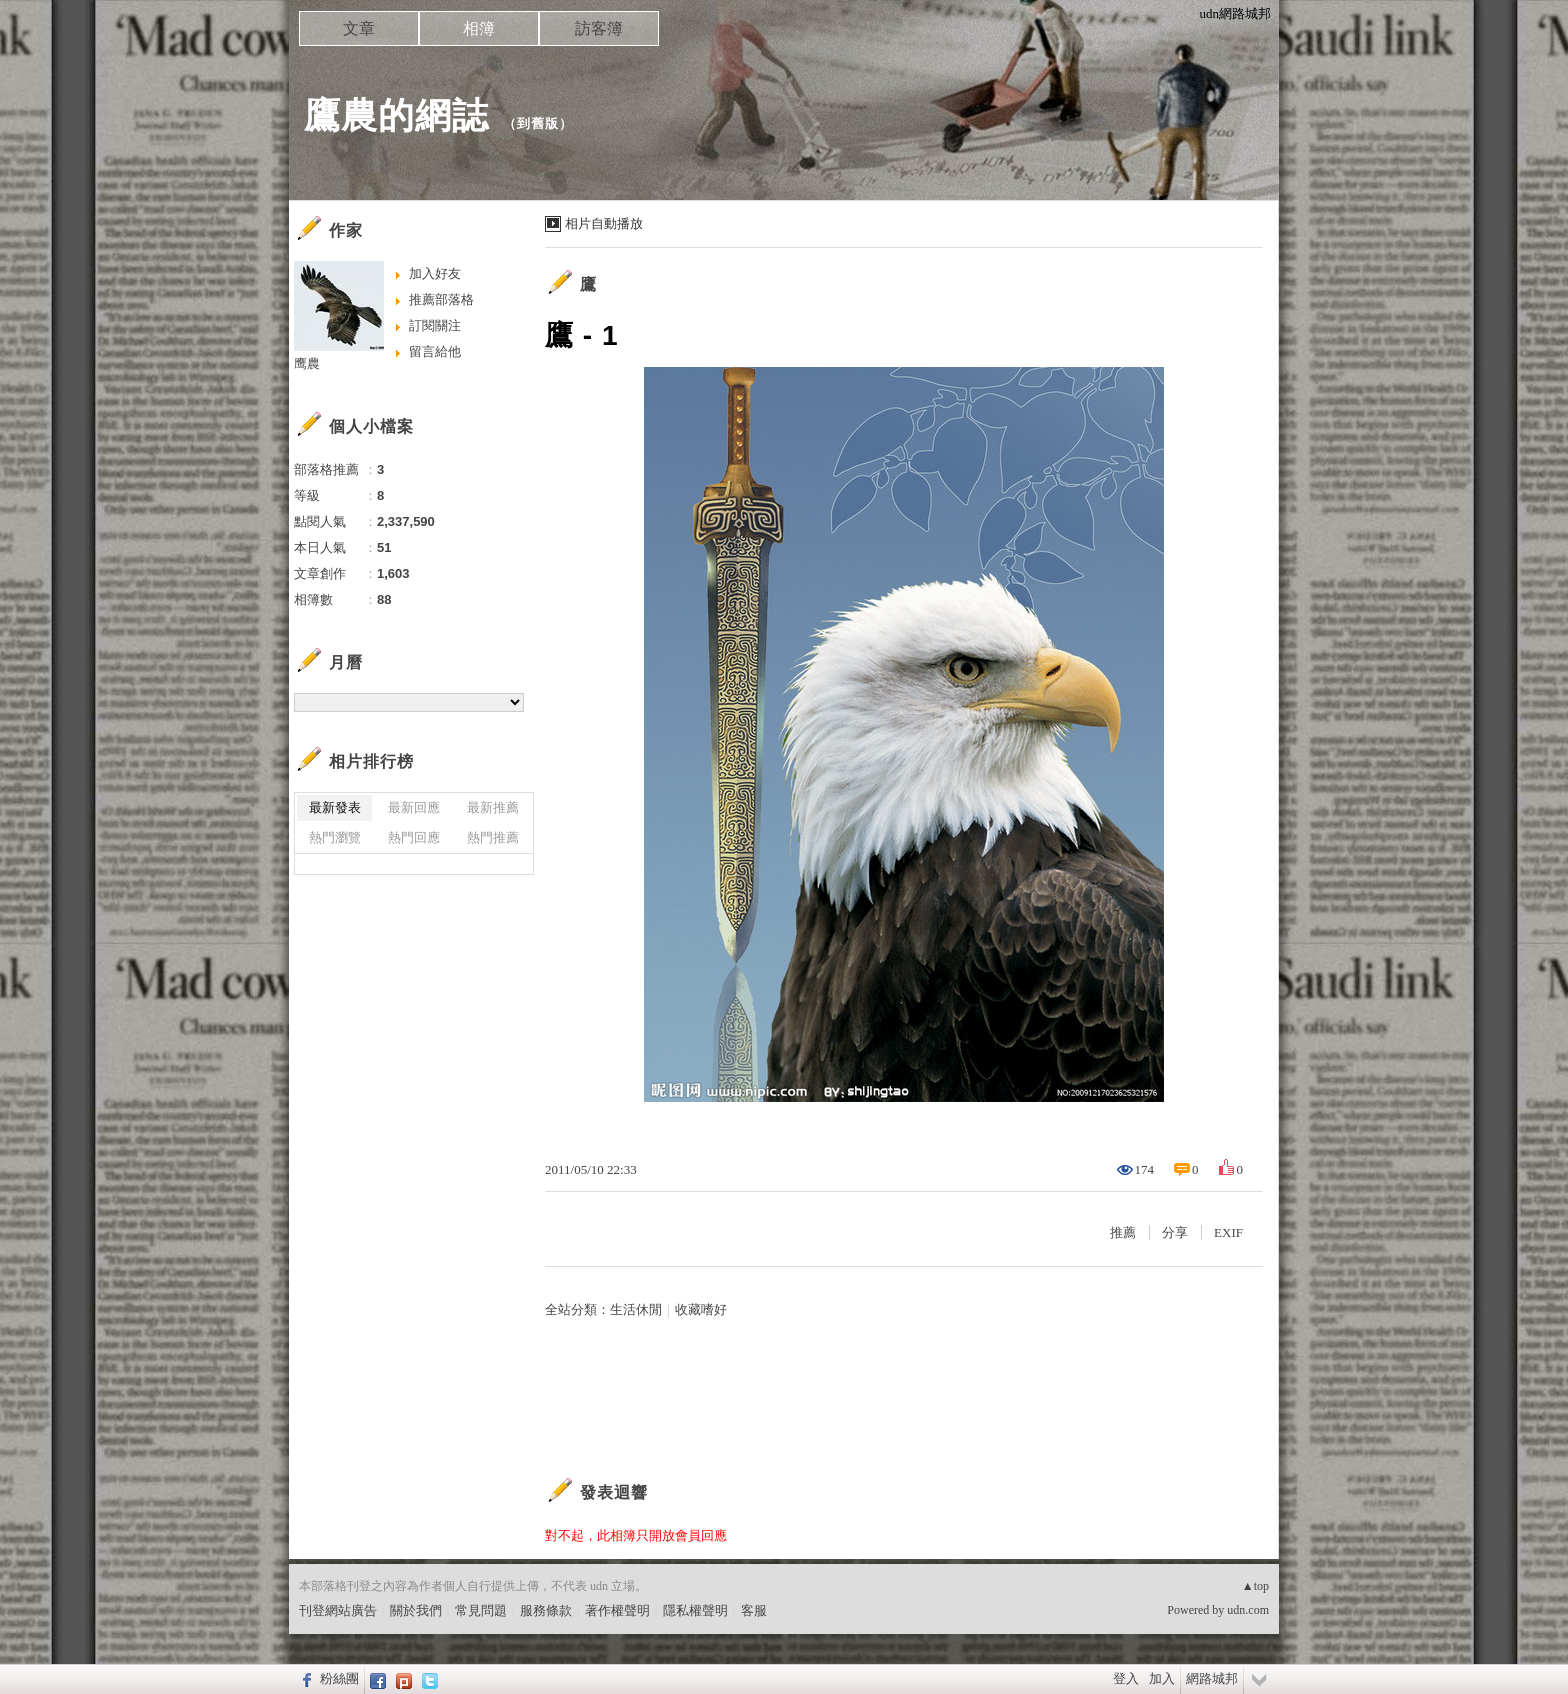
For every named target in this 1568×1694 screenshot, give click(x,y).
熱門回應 (414, 837)
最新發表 (335, 807)
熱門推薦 (493, 837)
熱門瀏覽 (335, 837)
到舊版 (538, 123)
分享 (1175, 1232)
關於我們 (416, 1610)
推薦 (1123, 1232)
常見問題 (481, 1610)
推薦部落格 (441, 299)
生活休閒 (636, 1309)
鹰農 (307, 363)
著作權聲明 (617, 1610)
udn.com (1248, 1610)
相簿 (479, 28)
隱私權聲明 (695, 1610)
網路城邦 (1212, 1678)
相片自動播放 (604, 223)
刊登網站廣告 (338, 1610)
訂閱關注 (435, 325)
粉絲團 (339, 1678)
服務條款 (546, 1610)
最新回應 (414, 807)
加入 (1162, 1678)
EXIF (1228, 1232)
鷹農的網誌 (396, 115)
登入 (1126, 1678)
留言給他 (435, 351)
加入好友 (435, 273)
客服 (754, 1610)
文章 (359, 28)
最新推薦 (493, 807)
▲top (1255, 1586)
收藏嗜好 (701, 1309)
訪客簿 (599, 28)
